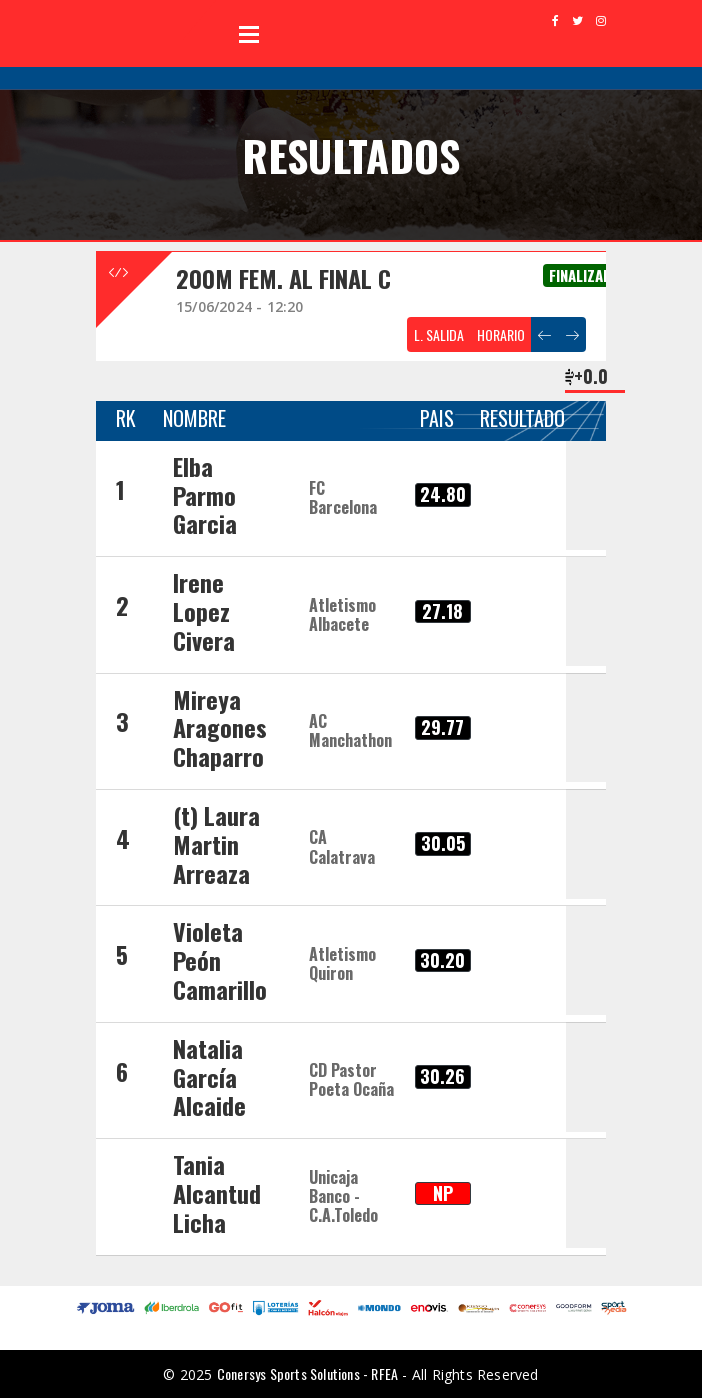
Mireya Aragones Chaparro (220, 728)
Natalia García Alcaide (209, 1077)
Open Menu (249, 34)
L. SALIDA (439, 334)
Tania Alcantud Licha (217, 1193)
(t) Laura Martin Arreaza (216, 844)
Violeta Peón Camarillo (220, 960)
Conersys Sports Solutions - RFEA (307, 1373)
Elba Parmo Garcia (205, 495)
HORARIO (501, 334)
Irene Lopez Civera (204, 611)
